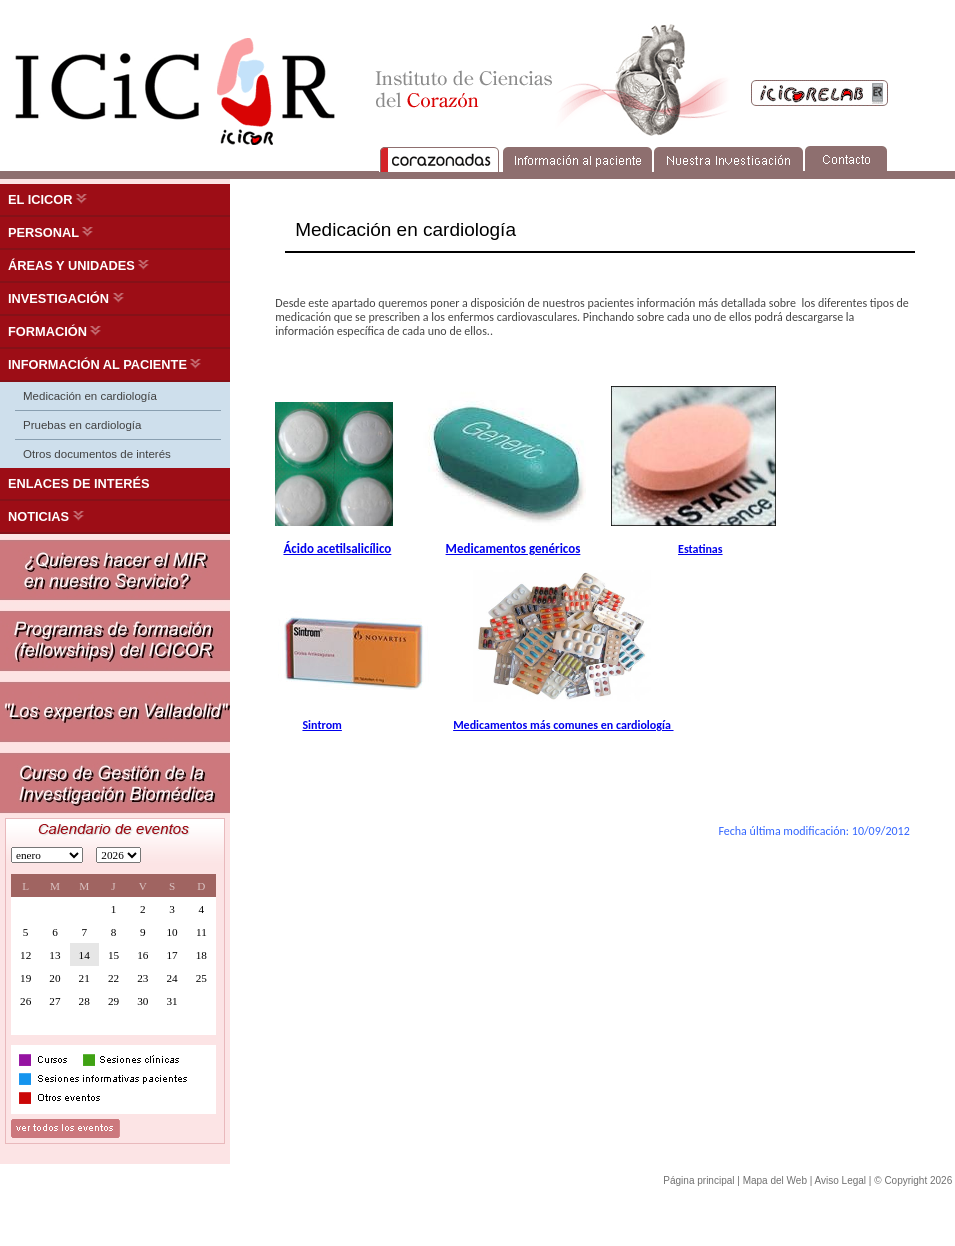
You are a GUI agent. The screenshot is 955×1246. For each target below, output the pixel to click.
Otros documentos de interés (97, 454)
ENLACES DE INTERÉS (79, 483)
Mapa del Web (775, 1180)
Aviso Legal (841, 1180)
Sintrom (321, 725)
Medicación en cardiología (90, 396)
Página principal (698, 1180)
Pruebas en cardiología (82, 425)
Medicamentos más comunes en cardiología (563, 725)
